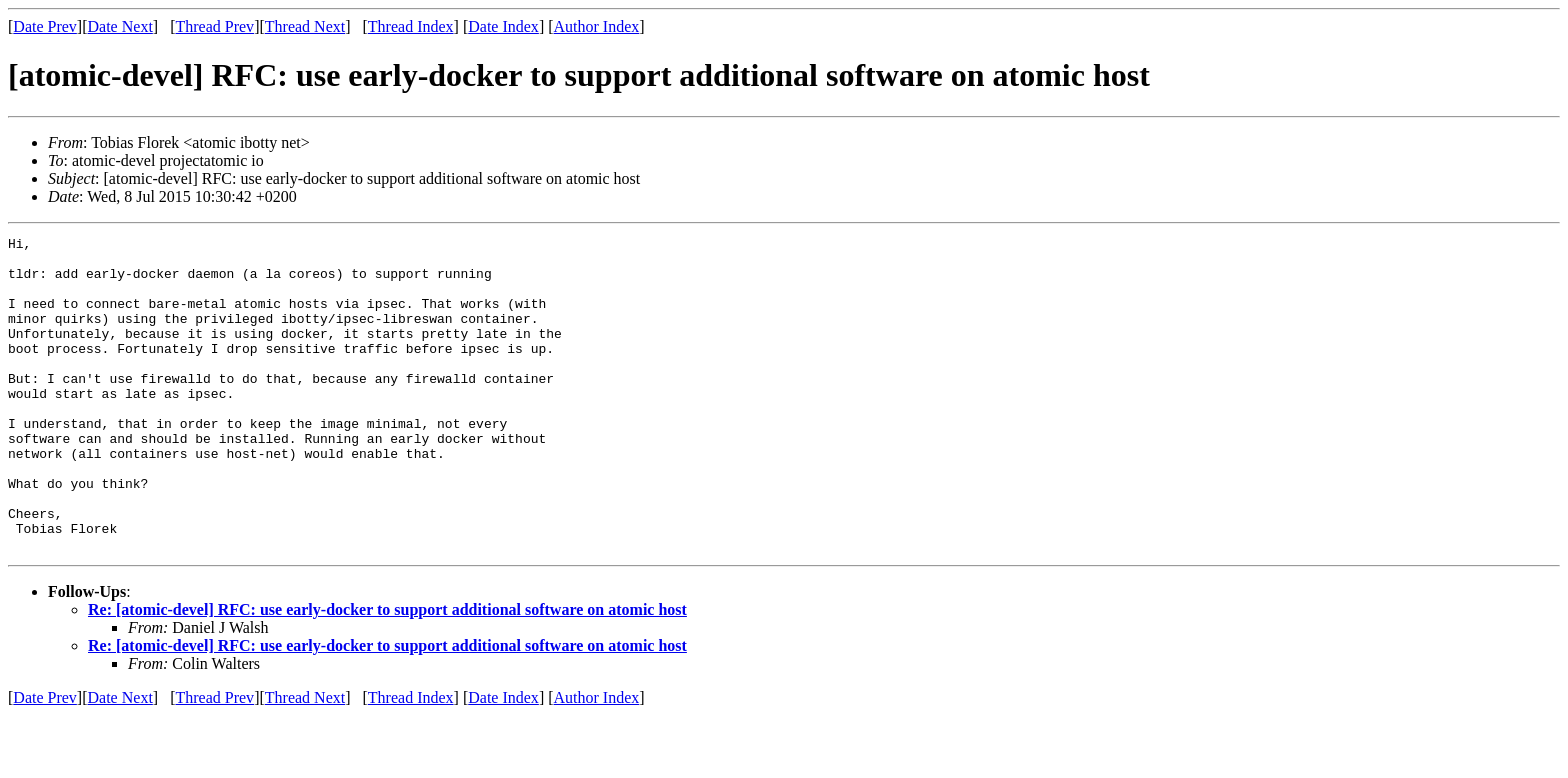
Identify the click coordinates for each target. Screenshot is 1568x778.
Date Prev (45, 26)
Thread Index (411, 26)
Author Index (597, 26)
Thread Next (305, 26)
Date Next (120, 26)
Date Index (503, 26)
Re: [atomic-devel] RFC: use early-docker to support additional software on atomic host (387, 672)
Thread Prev (214, 26)
